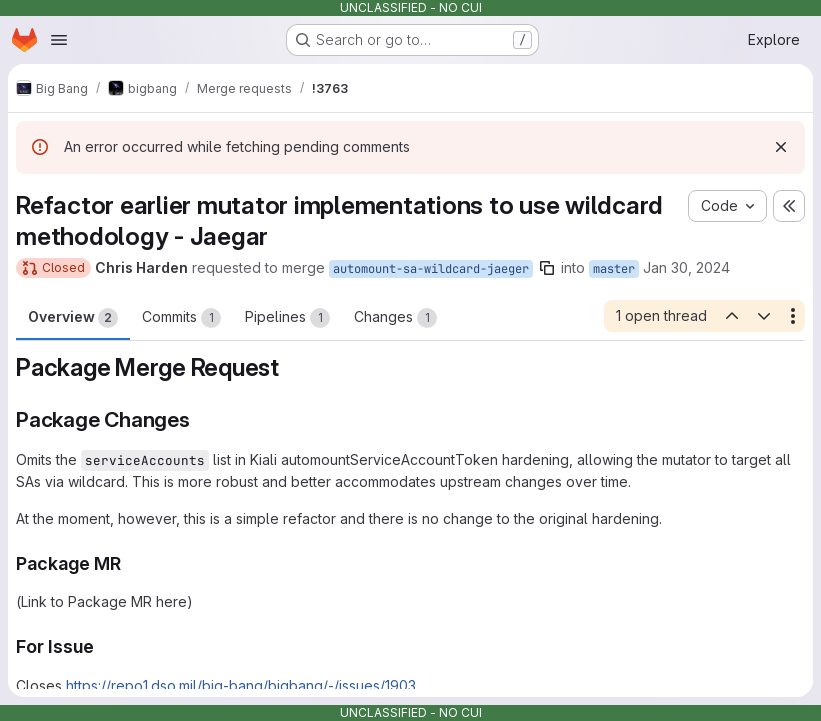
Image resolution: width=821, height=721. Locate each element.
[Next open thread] (764, 316)
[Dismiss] (781, 147)
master (614, 269)
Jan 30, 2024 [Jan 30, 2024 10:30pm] (686, 267)
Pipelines (287, 318)
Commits (181, 318)
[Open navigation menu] (59, 40)
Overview (73, 318)
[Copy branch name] (547, 268)
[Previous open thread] (731, 316)
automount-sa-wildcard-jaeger (431, 269)
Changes (395, 318)
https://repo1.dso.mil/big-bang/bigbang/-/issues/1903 (241, 685)
